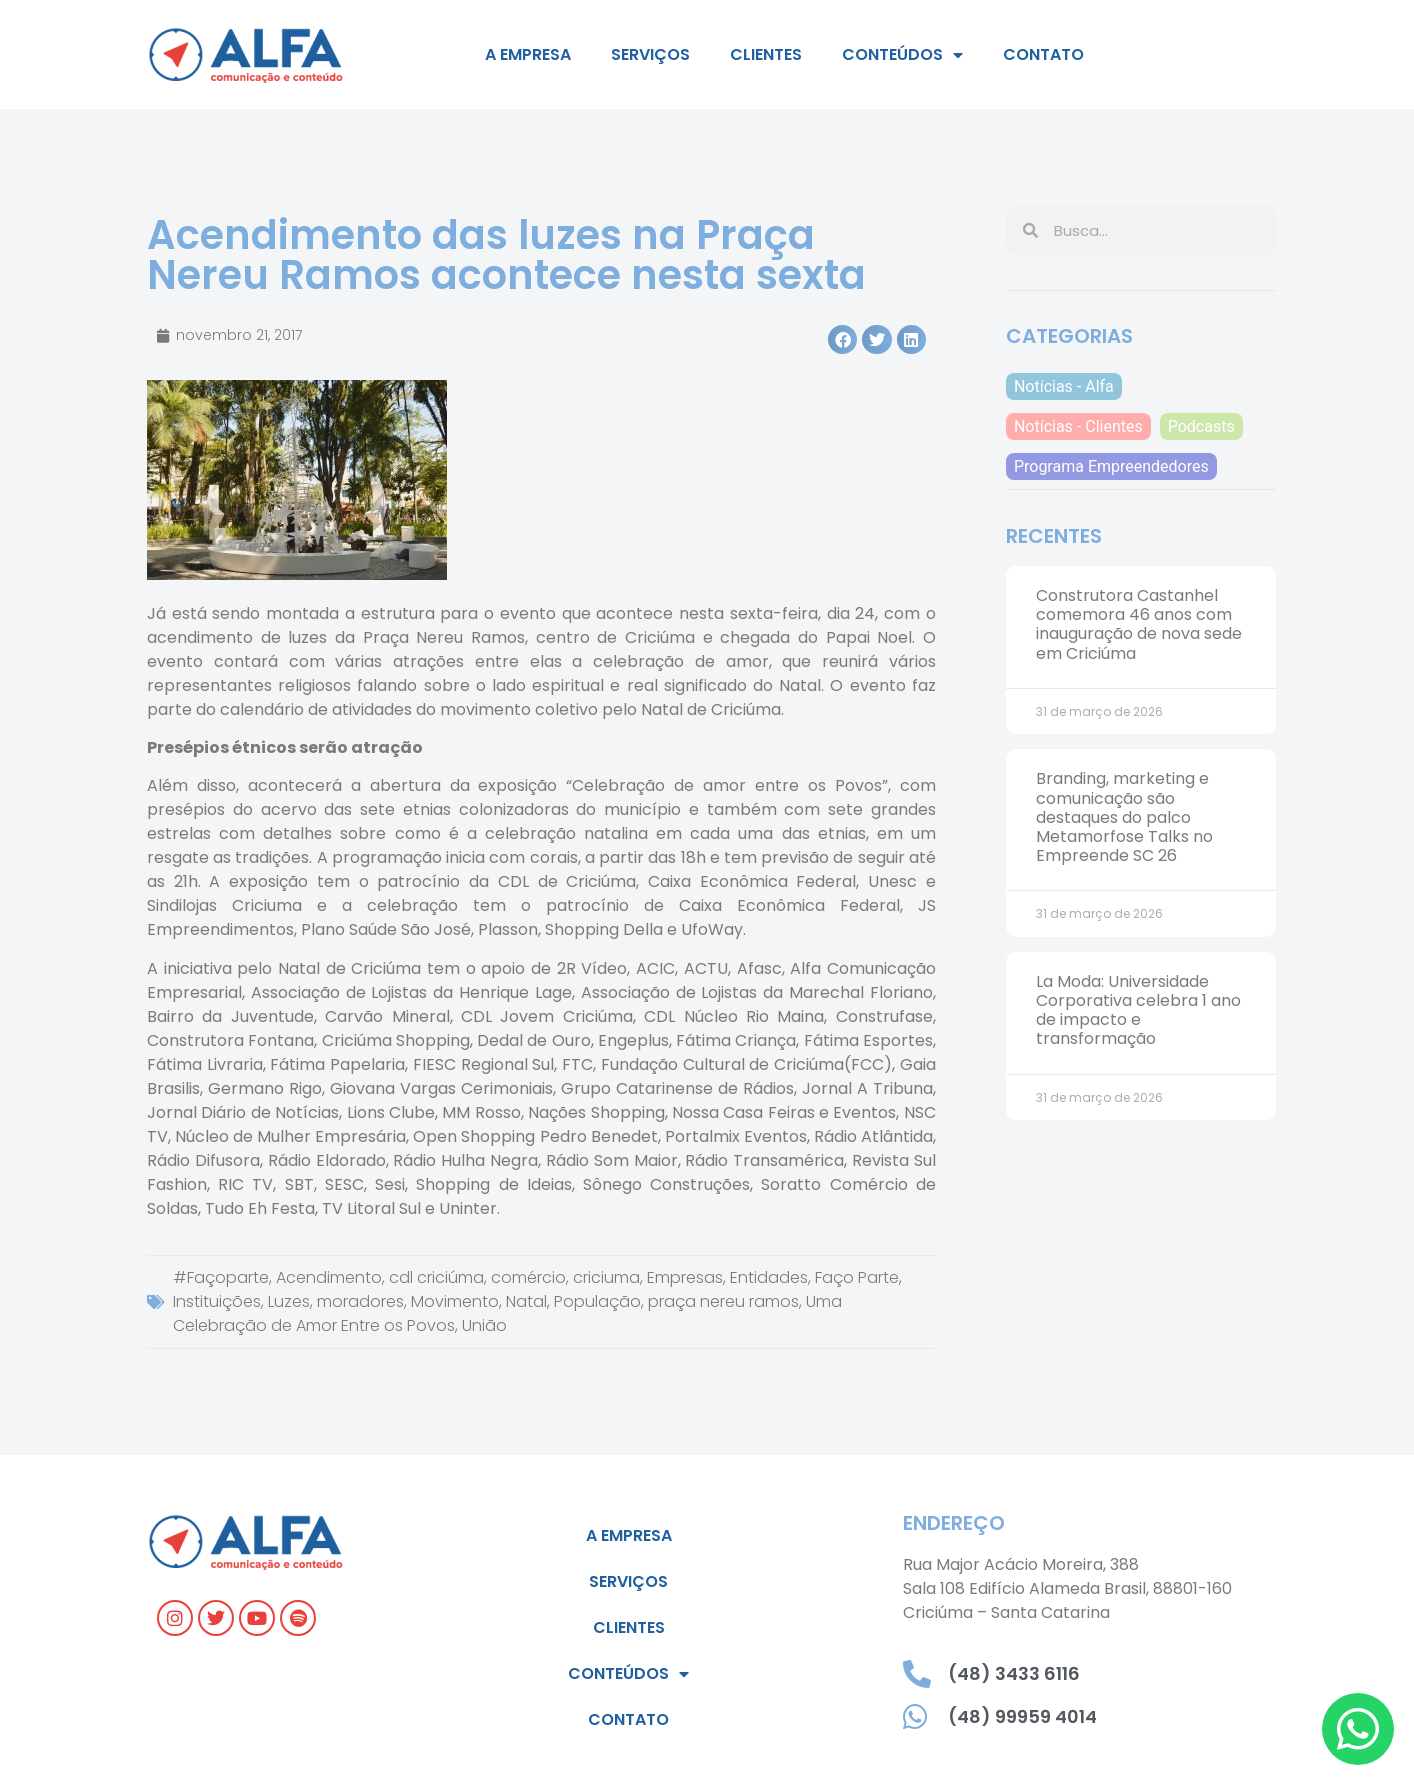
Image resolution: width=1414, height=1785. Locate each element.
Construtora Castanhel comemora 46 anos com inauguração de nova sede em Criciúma (1139, 624)
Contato (1043, 54)
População (597, 1301)
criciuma (606, 1277)
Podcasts (1201, 426)
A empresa (528, 54)
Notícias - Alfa (1064, 386)
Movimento (455, 1301)
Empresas (685, 1277)
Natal (526, 1301)
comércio (528, 1277)
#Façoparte (221, 1277)
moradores (360, 1301)
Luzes (289, 1301)
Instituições (217, 1301)
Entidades (769, 1277)
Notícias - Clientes (1078, 426)
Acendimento (329, 1277)
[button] (842, 339)
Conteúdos (902, 55)
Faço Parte (857, 1277)
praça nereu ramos (723, 1301)
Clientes (766, 54)
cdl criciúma (436, 1277)
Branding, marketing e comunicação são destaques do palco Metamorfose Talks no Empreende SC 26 (1124, 817)
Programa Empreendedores (1111, 466)
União (484, 1325)
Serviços (650, 54)
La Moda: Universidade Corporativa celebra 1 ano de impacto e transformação (1138, 1010)
